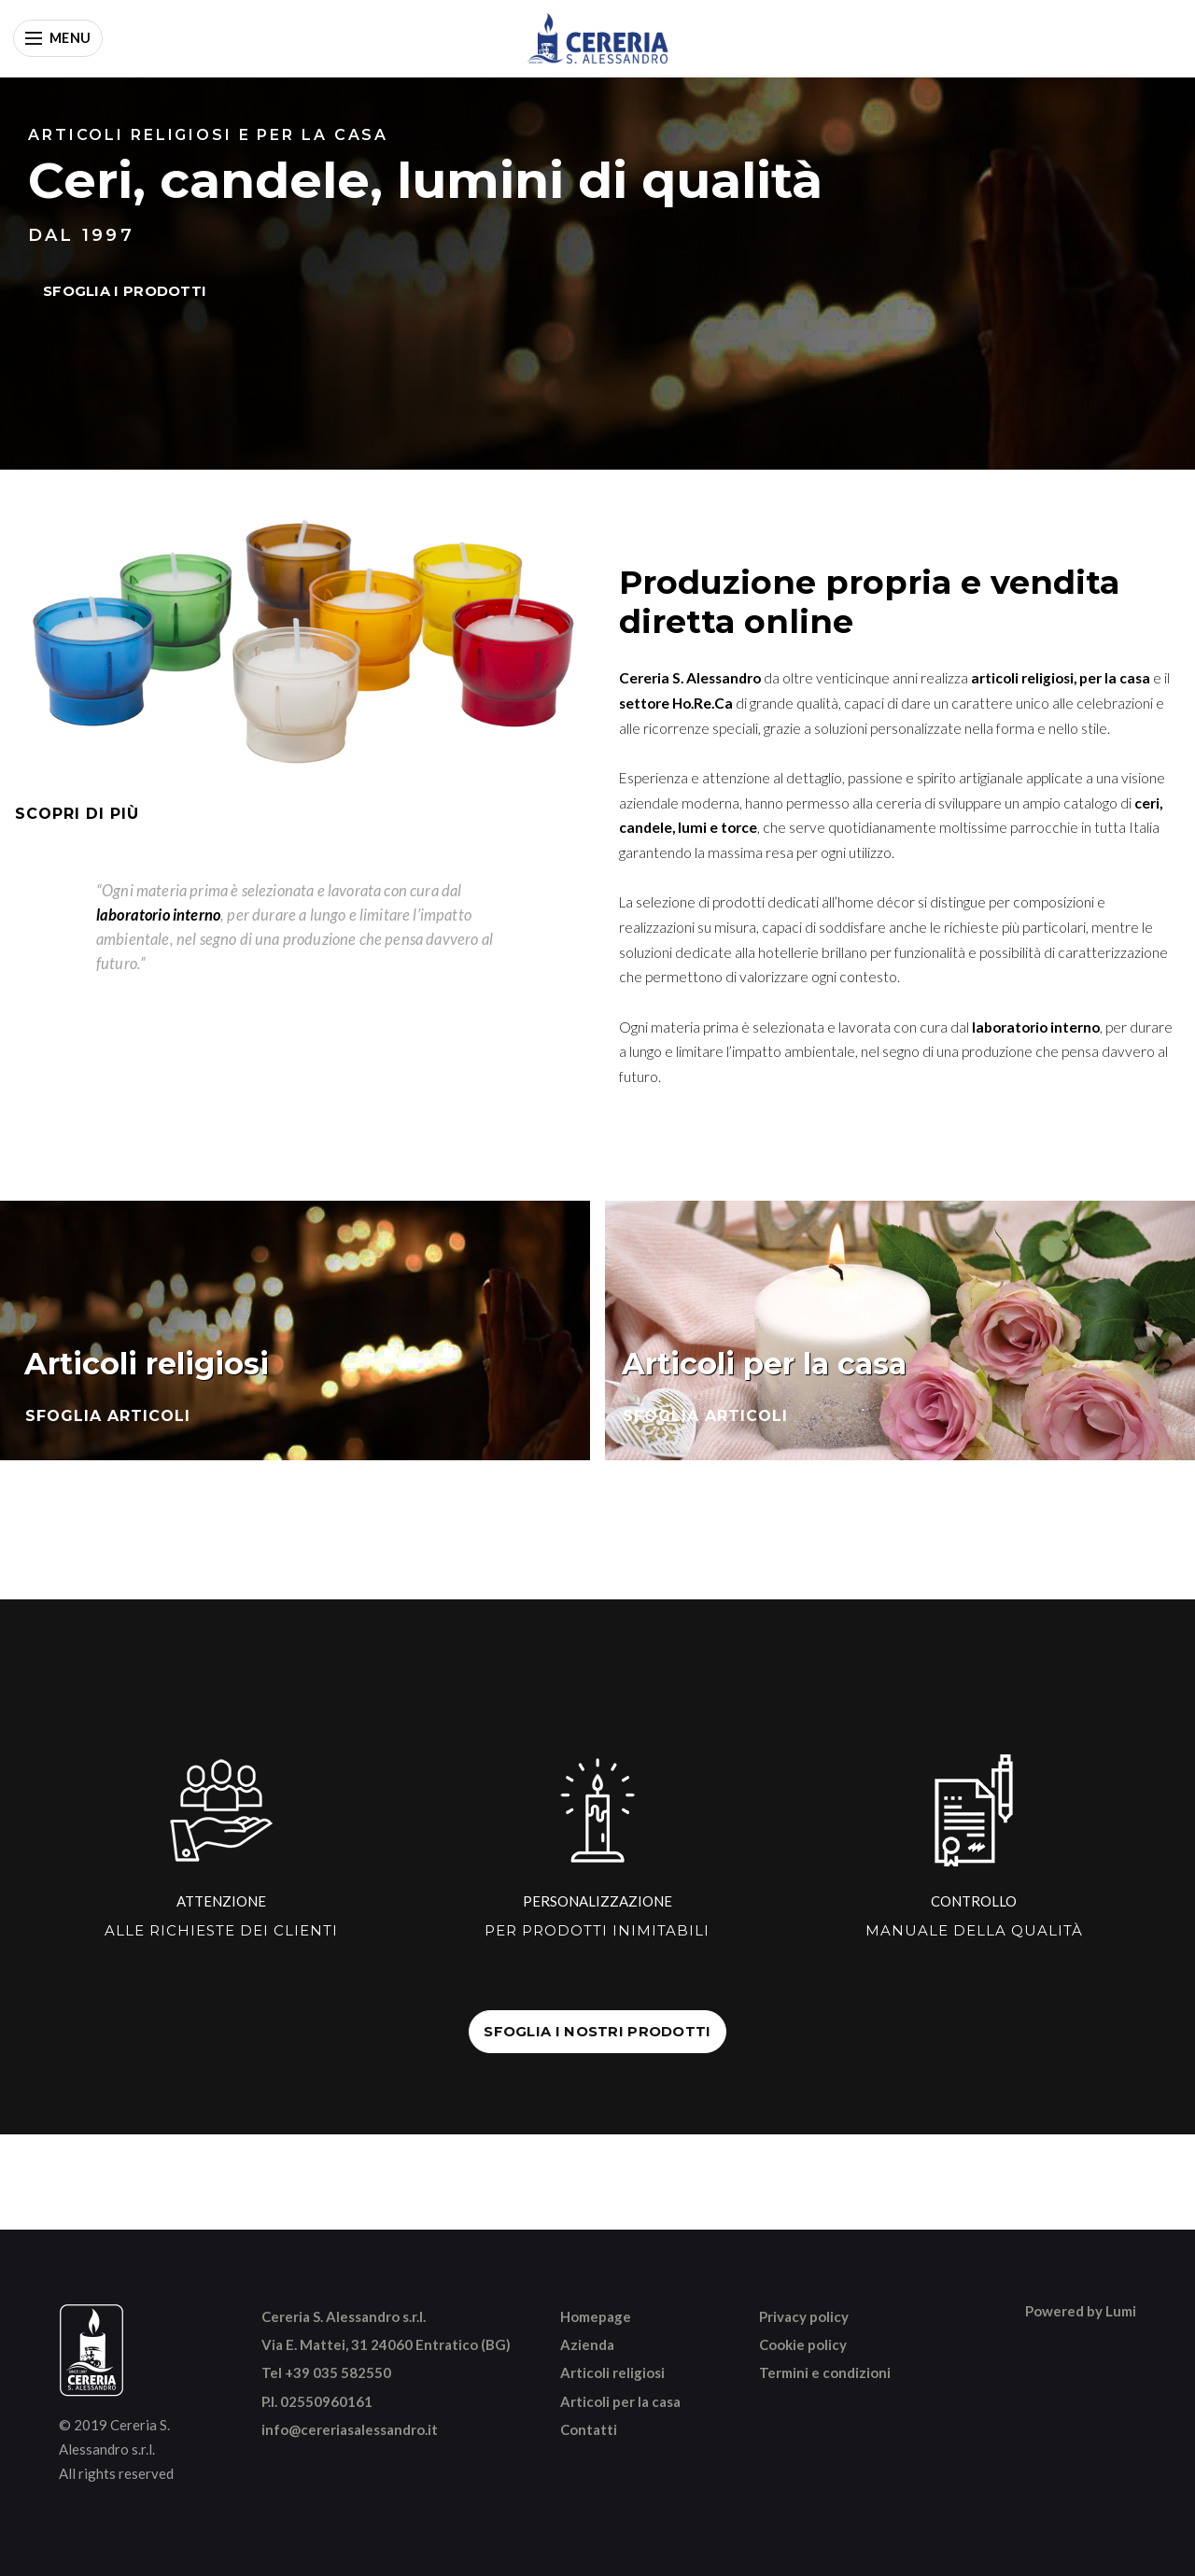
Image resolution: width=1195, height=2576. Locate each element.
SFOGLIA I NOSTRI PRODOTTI (597, 2031)
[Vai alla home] (597, 38)
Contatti (588, 2429)
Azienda (587, 2344)
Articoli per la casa (620, 2401)
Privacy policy (804, 2316)
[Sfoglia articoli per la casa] (900, 1330)
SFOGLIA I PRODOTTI (124, 291)
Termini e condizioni (825, 2372)
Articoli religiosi (612, 2372)
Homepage (595, 2316)
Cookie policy (803, 2344)
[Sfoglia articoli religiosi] (295, 1330)
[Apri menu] (58, 38)
